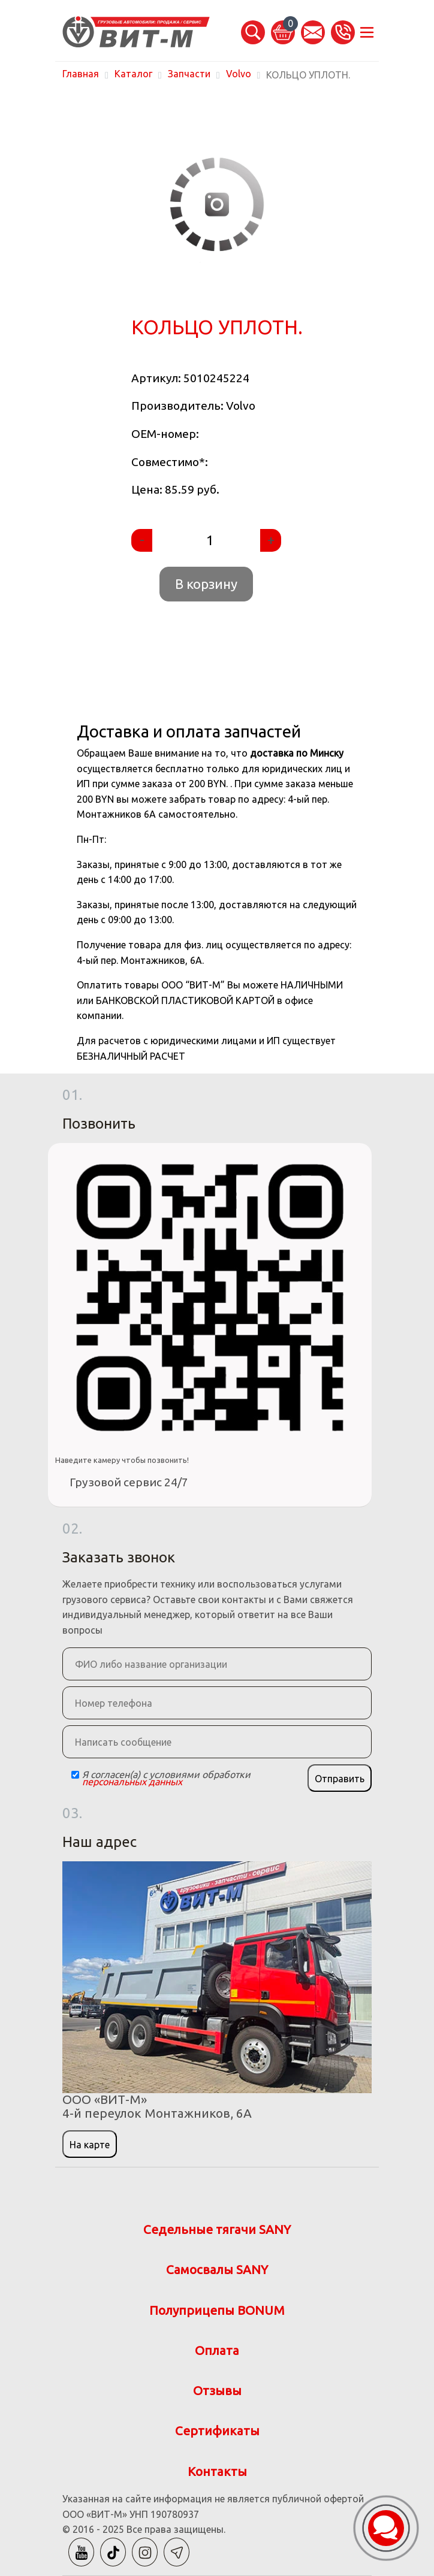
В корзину (206, 583)
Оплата (217, 2350)
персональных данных (132, 1781)
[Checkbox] (75, 1775)
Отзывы (217, 2390)
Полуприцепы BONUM (217, 2310)
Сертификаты (217, 2431)
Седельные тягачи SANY (217, 2229)
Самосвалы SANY (217, 2269)
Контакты (217, 2471)
